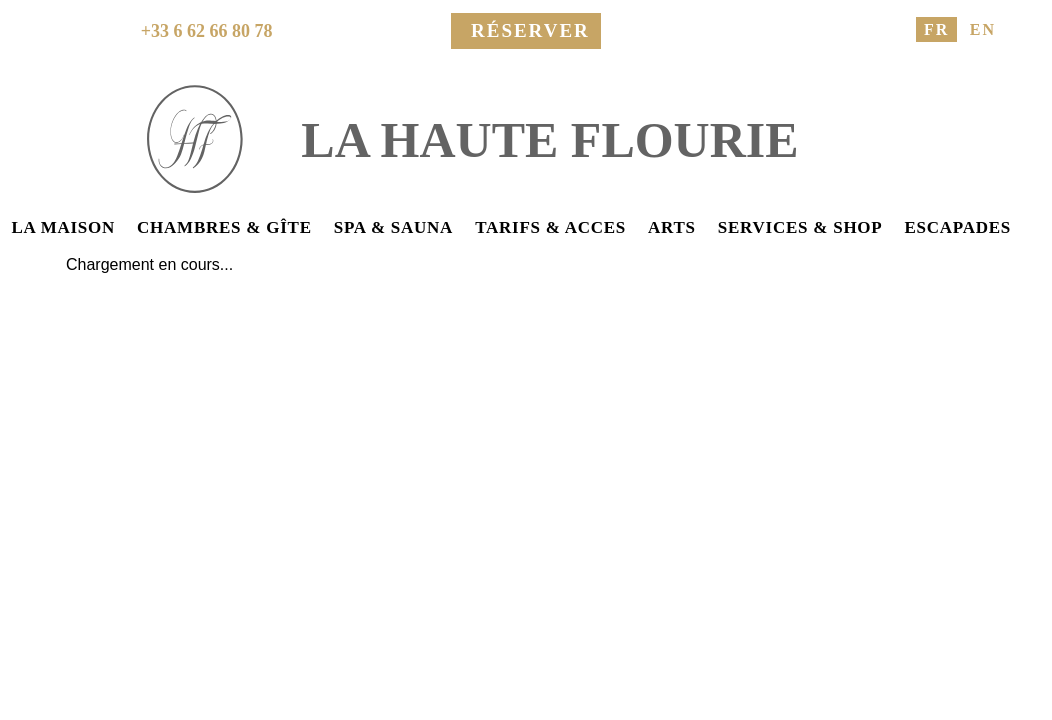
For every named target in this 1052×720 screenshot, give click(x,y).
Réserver (530, 30)
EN (983, 29)
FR (936, 29)
